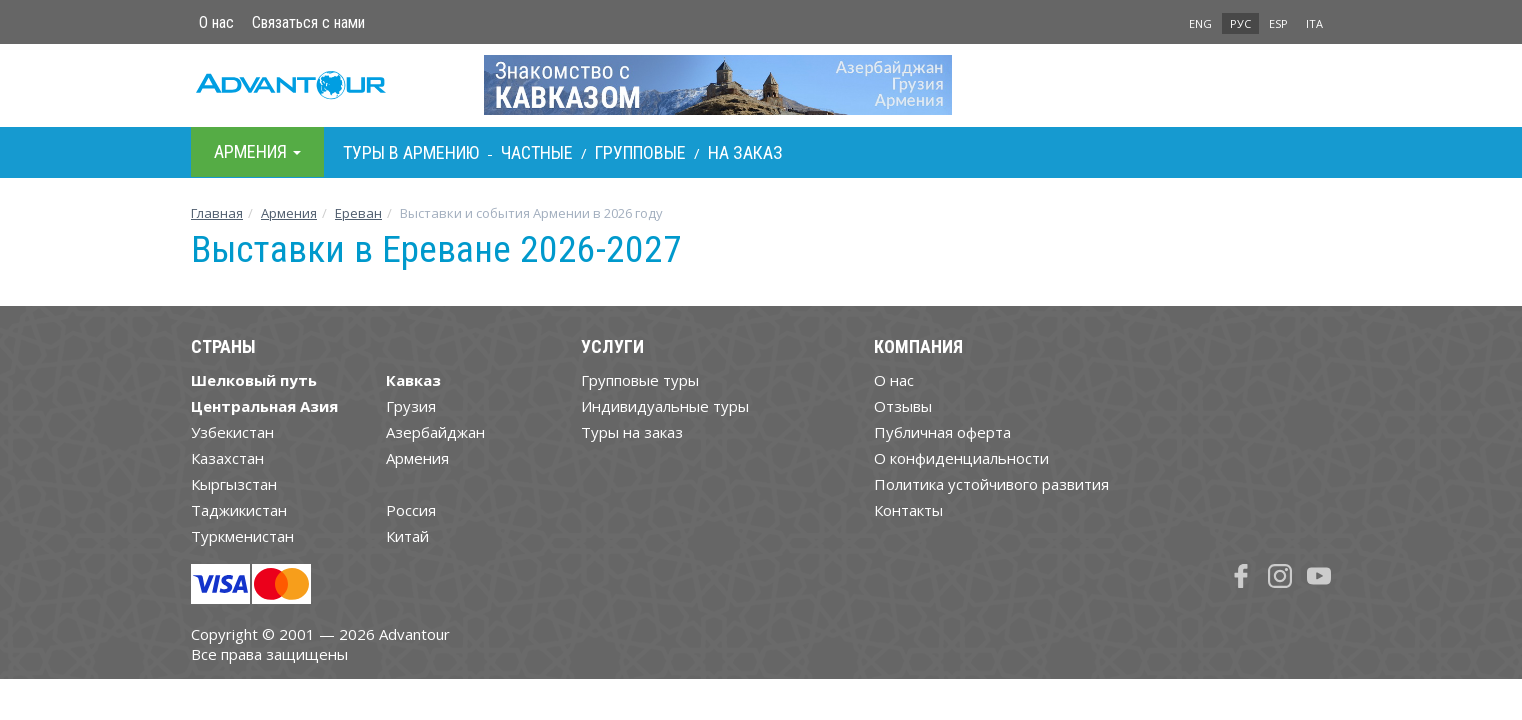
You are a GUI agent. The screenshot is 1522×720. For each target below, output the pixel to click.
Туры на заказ (632, 432)
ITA (1314, 23)
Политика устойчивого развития (991, 484)
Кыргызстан (234, 484)
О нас (216, 22)
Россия (411, 510)
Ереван (358, 213)
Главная (217, 213)
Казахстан (227, 458)
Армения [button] (257, 151)
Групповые (640, 152)
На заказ (745, 152)
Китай (407, 536)
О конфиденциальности (961, 458)
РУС (1240, 23)
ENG (1200, 23)
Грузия (411, 406)
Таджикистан (239, 510)
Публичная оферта (942, 432)
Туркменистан (242, 536)
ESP (1278, 23)
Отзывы (903, 406)
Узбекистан (232, 432)
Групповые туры (640, 380)
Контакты (908, 510)
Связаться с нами (308, 22)
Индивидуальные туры (665, 406)
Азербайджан (435, 432)
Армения (289, 213)
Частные (537, 152)
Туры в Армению (411, 152)
